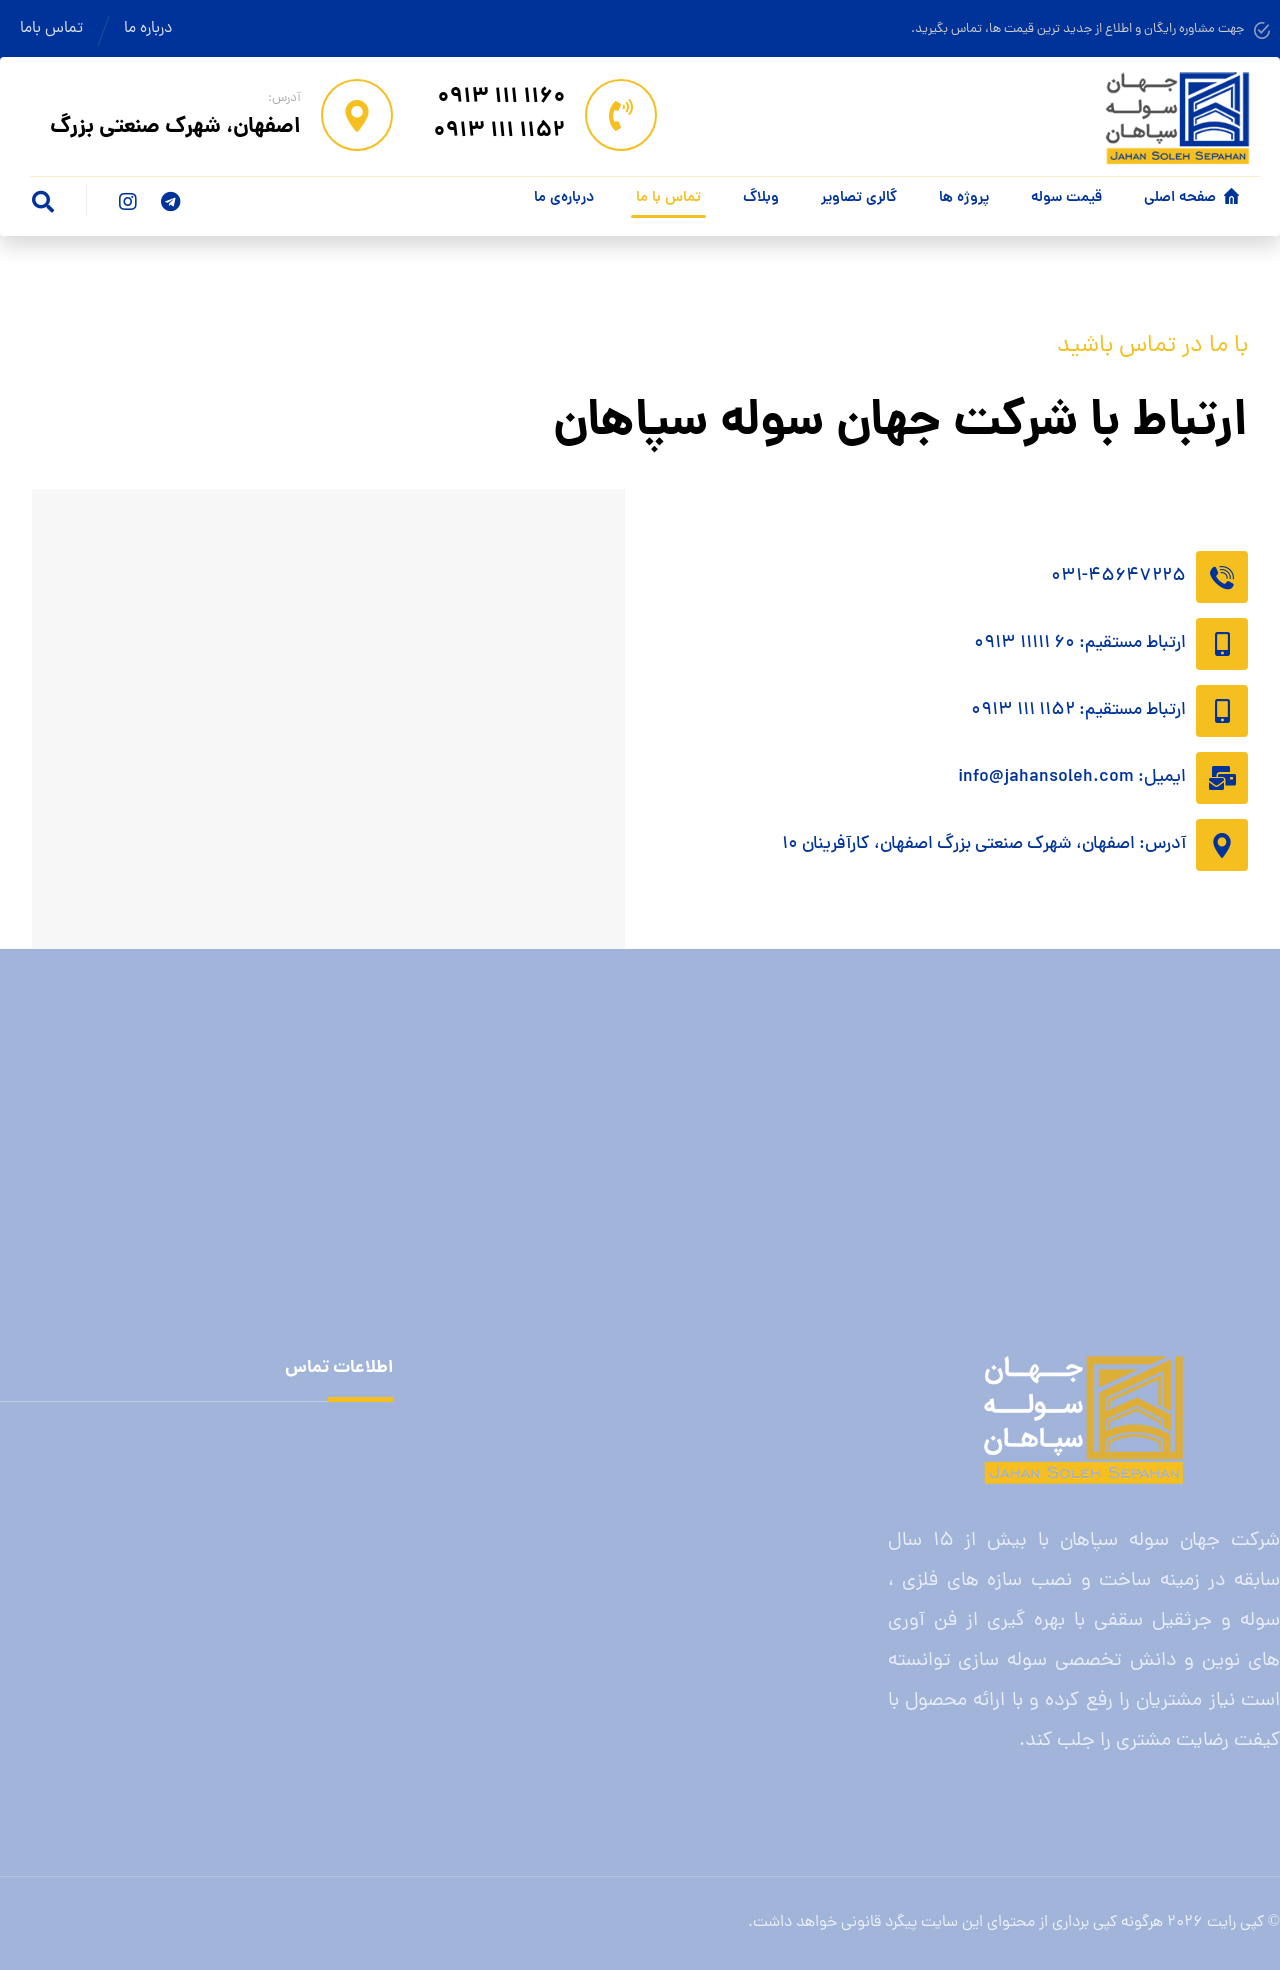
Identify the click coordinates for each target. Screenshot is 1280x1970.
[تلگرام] (170, 202)
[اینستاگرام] (128, 202)
